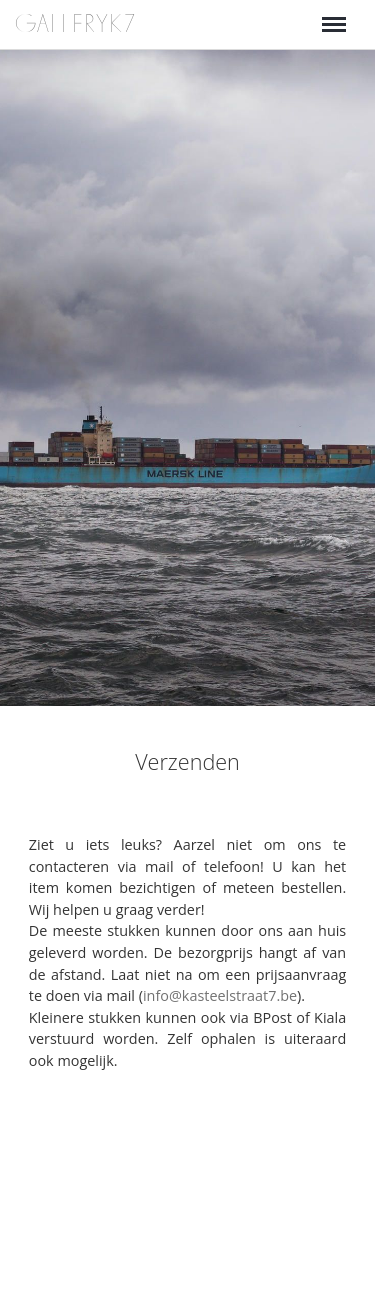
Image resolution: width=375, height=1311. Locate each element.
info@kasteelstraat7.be (220, 995)
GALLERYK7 (76, 23)
